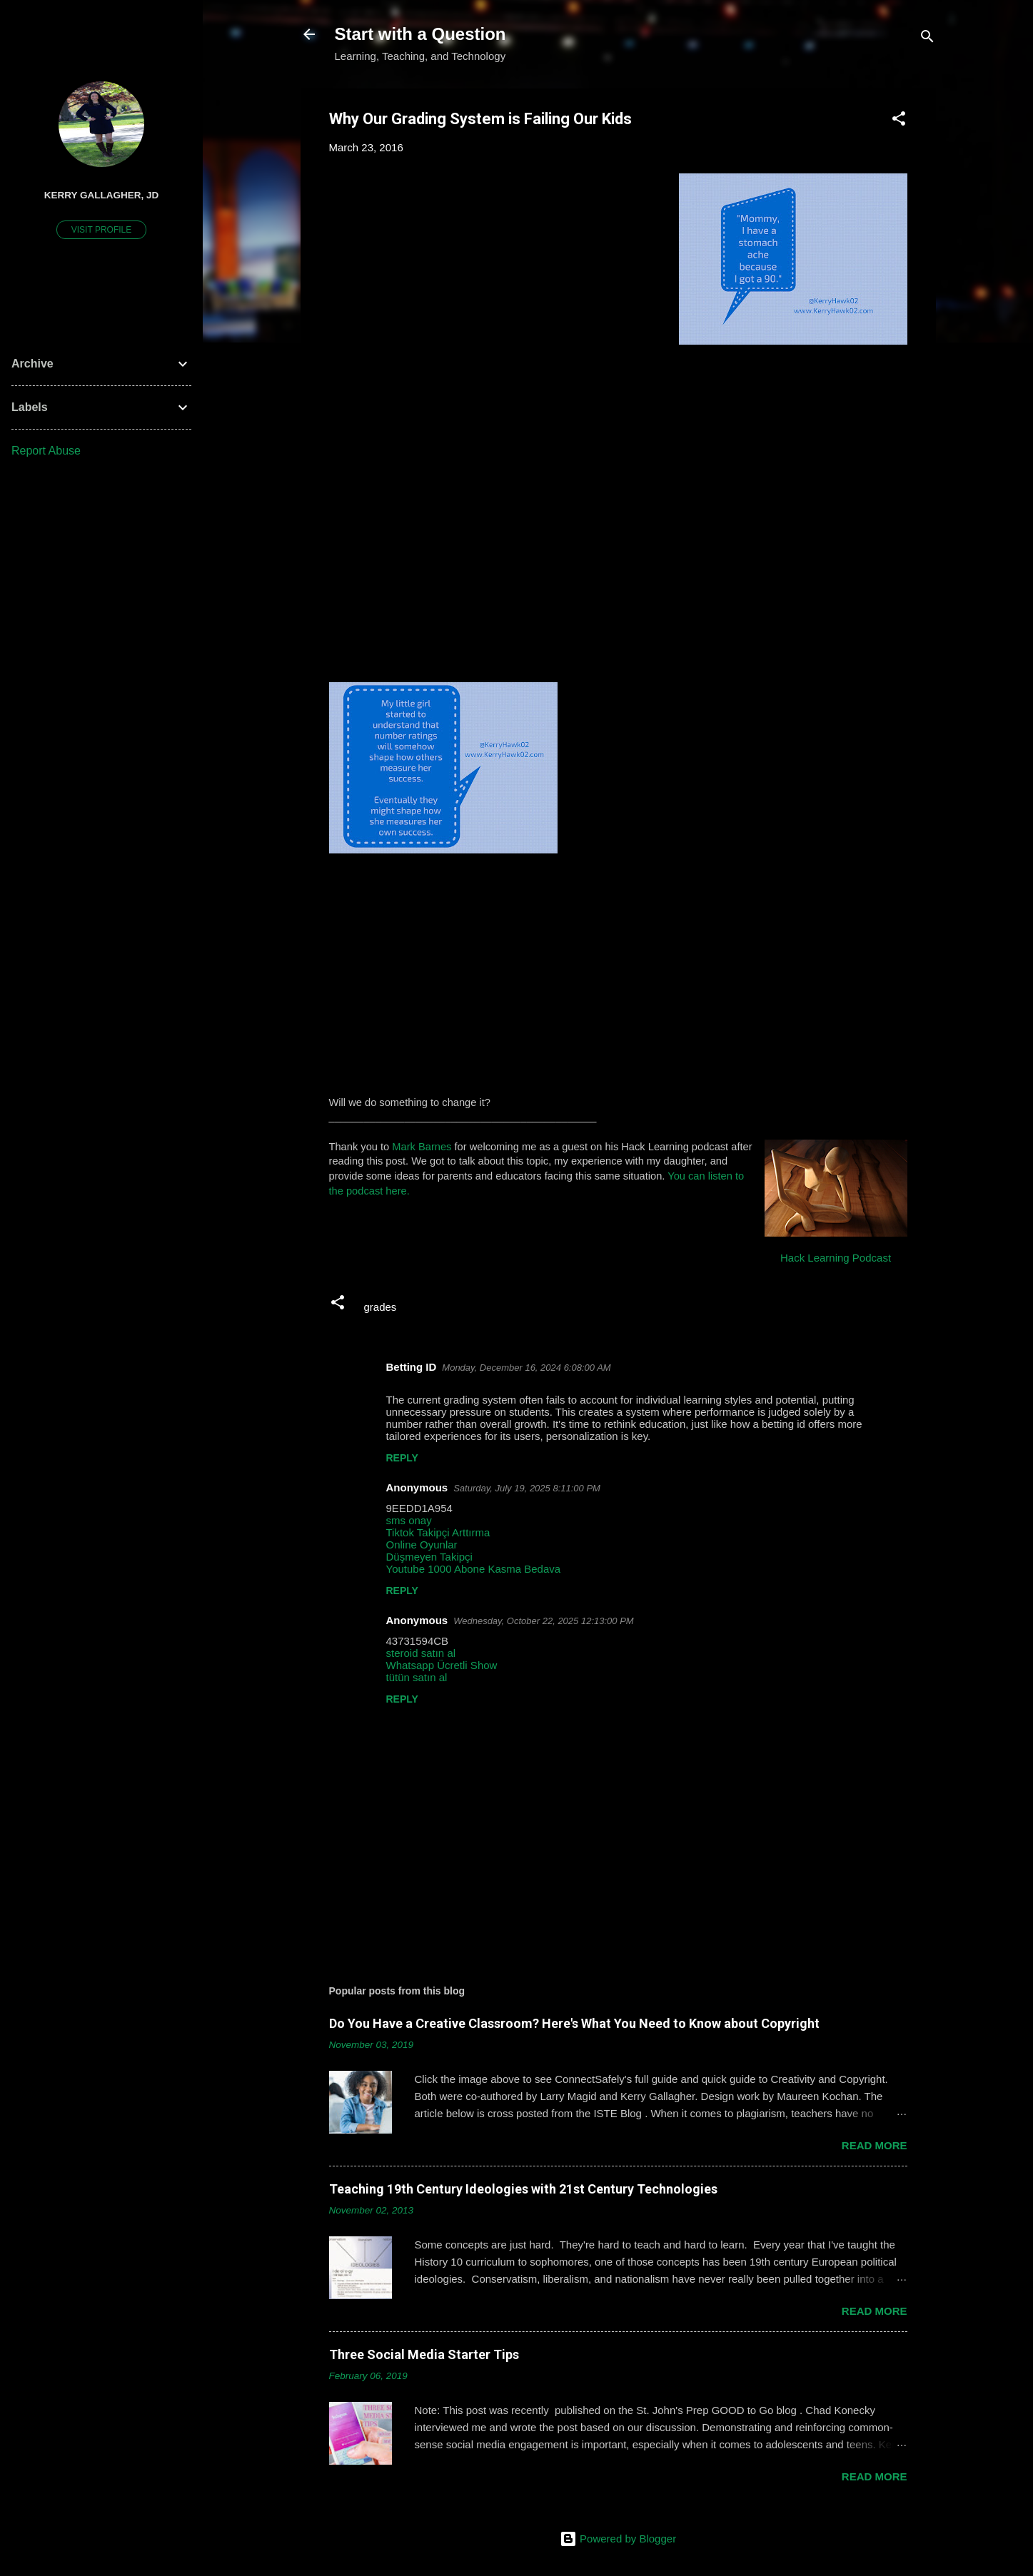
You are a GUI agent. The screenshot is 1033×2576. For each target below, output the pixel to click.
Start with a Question (420, 34)
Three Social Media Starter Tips (424, 2354)
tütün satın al (417, 1677)
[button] (898, 121)
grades (380, 1307)
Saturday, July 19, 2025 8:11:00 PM (526, 1488)
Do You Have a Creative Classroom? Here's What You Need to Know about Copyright (574, 2023)
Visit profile (101, 230)
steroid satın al (421, 1653)
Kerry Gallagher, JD (101, 195)
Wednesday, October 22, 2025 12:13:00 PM (543, 1621)
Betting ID (411, 1367)
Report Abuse (46, 451)
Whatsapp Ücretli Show (442, 1665)
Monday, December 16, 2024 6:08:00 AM (526, 1367)
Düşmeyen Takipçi (429, 1557)
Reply (402, 1458)
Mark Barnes (421, 1146)
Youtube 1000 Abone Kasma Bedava (473, 1569)
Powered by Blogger (618, 2538)
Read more (874, 2145)
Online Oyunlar (422, 1544)
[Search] (927, 39)
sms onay (409, 1520)
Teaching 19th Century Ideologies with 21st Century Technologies (523, 2188)
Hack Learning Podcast (835, 1258)
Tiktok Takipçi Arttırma (438, 1532)
